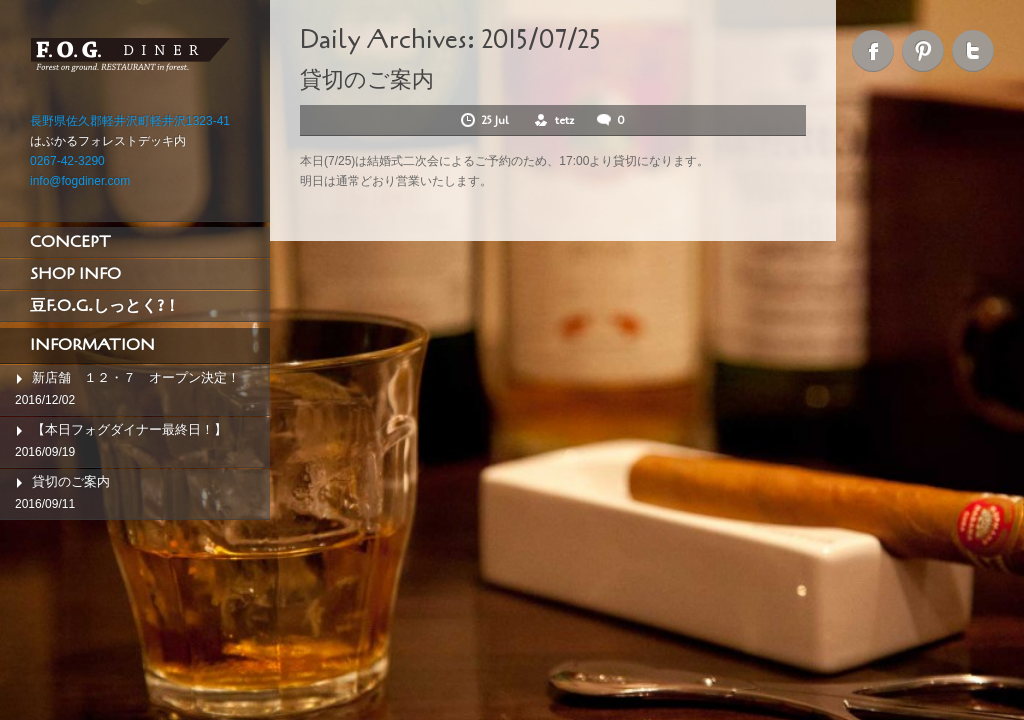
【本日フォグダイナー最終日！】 (129, 429)
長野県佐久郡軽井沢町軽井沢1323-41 (130, 121)
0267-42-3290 (67, 161)
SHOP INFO (75, 274)
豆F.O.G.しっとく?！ (105, 306)
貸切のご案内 (71, 481)
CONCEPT (70, 242)
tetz (564, 120)
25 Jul (496, 120)
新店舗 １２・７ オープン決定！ (136, 377)
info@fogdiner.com (80, 181)
